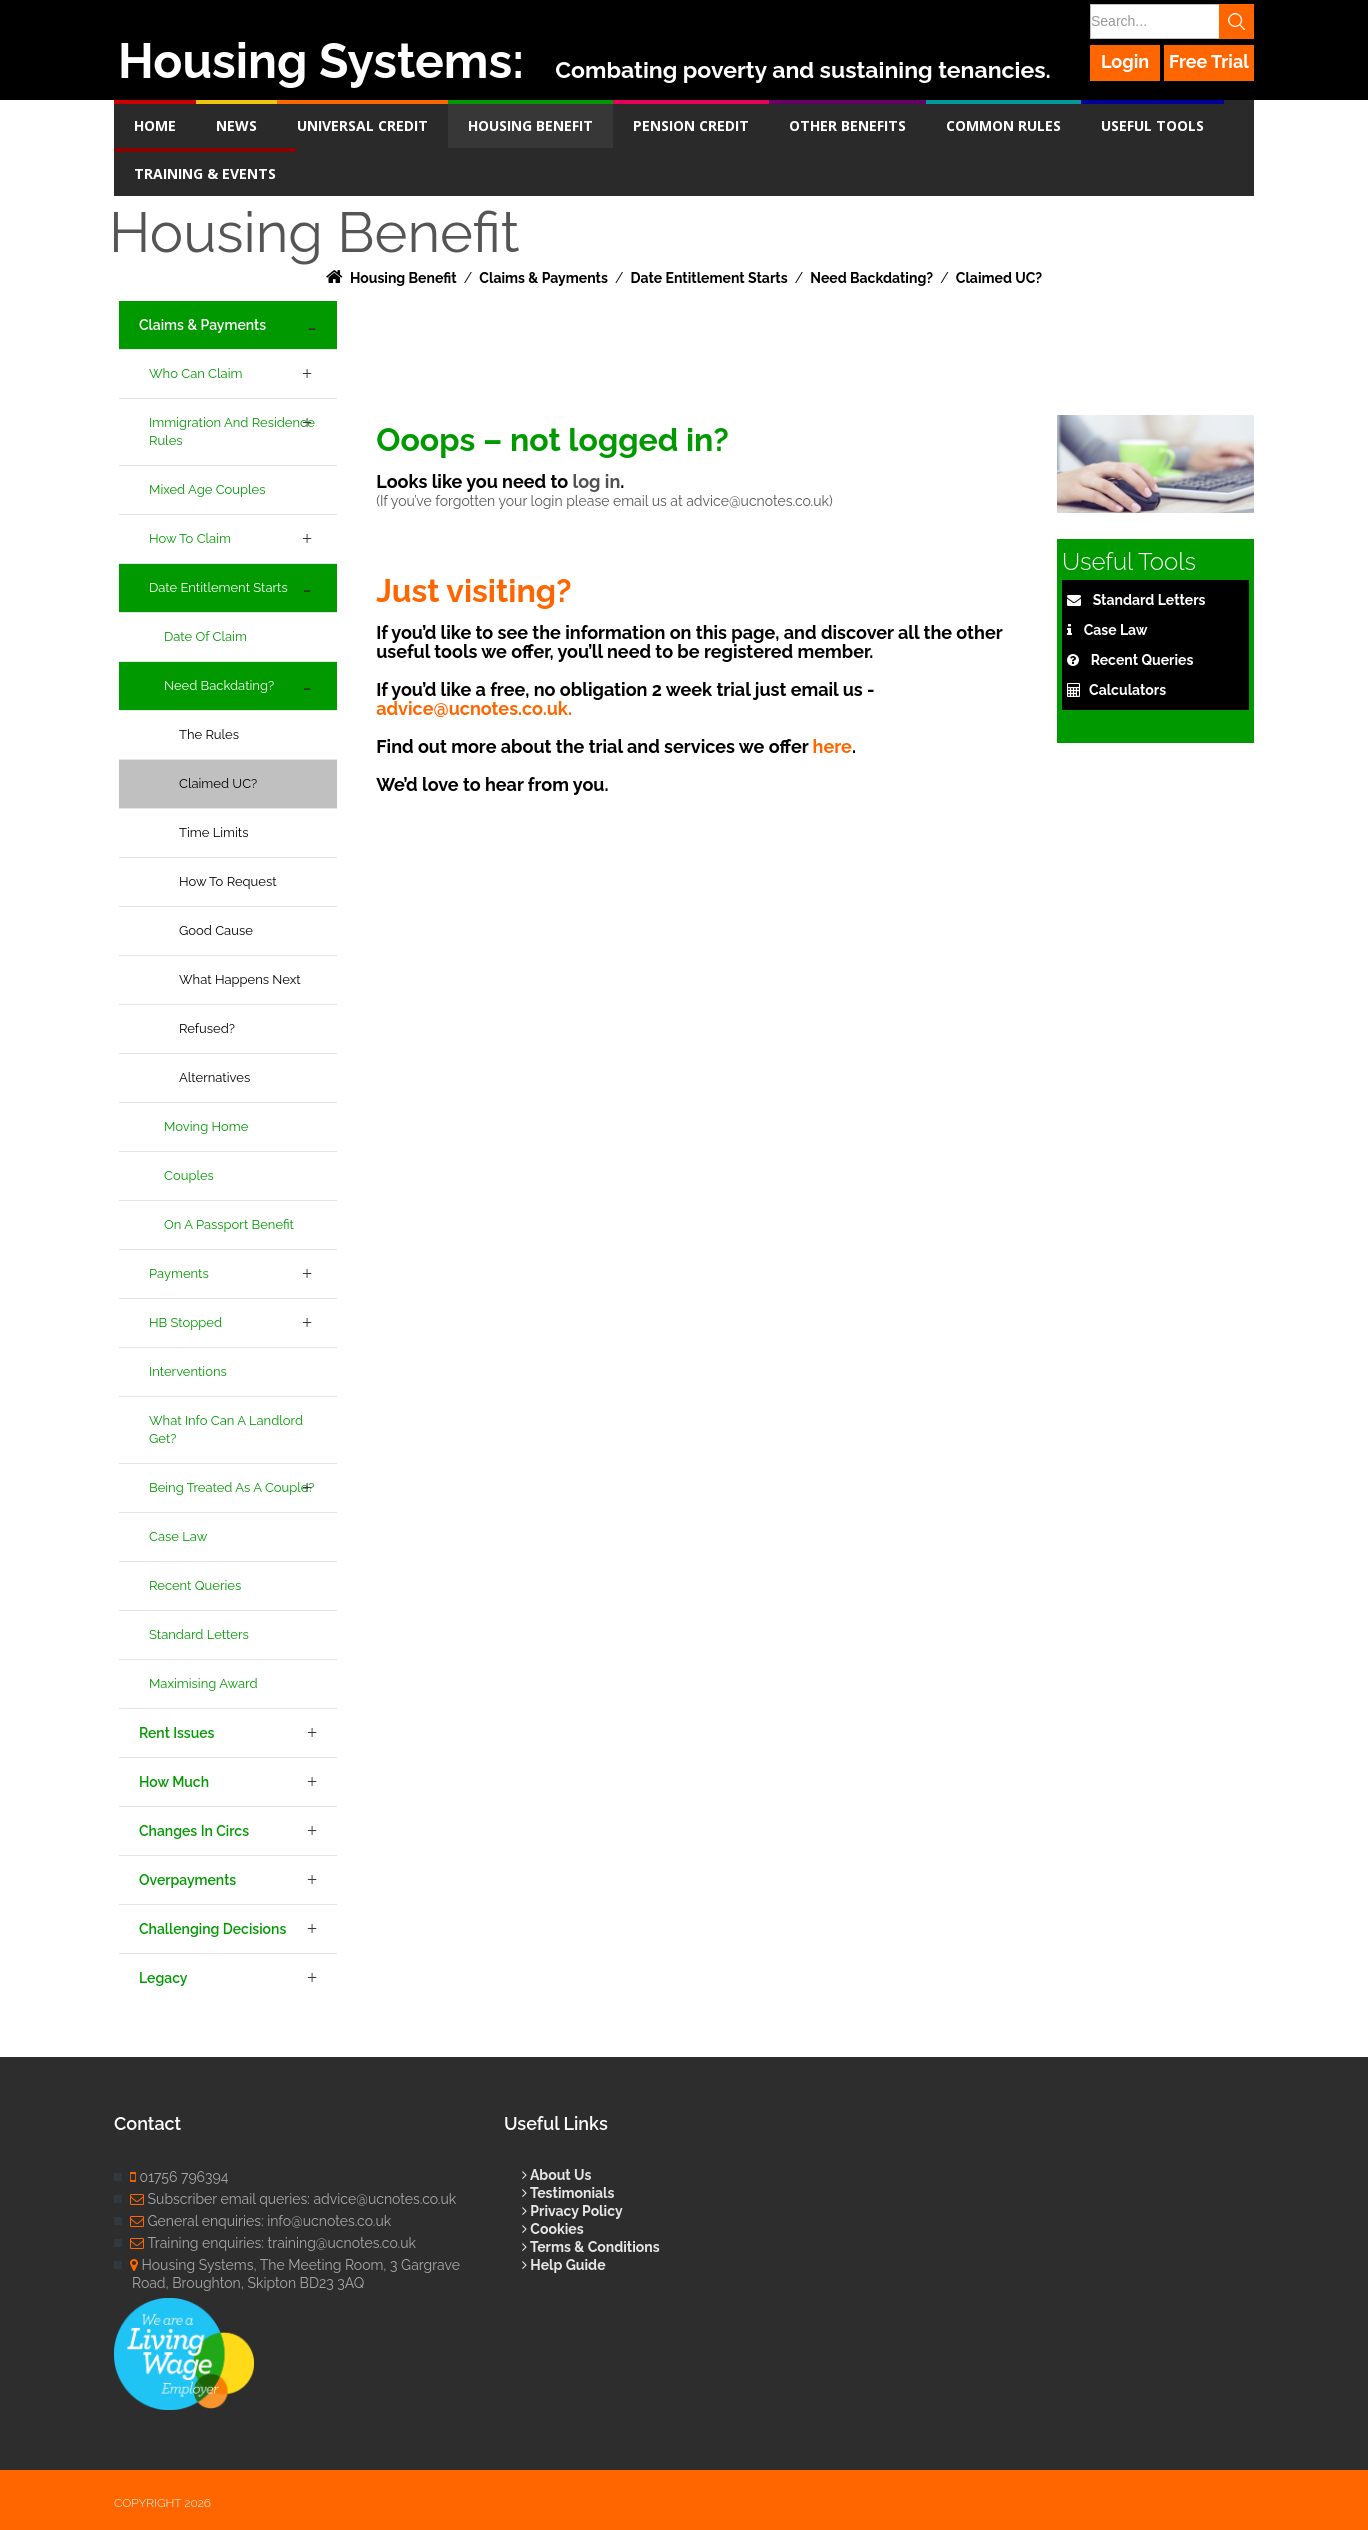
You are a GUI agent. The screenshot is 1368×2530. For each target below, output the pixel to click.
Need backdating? (219, 685)
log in (596, 481)
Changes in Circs (194, 1831)
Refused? (207, 1028)
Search (1236, 21)
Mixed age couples (207, 489)
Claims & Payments (202, 325)
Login (1125, 61)
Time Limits (214, 832)
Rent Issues (176, 1733)
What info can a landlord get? (226, 1429)
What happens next (240, 979)
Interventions (188, 1371)
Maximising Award (203, 1683)
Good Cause (216, 930)
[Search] (1171, 21)
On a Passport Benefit (229, 1224)
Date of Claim (205, 636)
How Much (174, 1782)
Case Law (178, 1536)
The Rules (209, 734)
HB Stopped (185, 1322)
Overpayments (187, 1880)
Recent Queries (195, 1585)
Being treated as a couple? (231, 1487)
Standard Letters (199, 1634)
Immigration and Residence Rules (232, 431)
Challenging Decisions (212, 1929)
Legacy (163, 1978)
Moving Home (206, 1126)
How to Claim (190, 538)
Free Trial (1209, 61)
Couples (189, 1175)
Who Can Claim (195, 373)
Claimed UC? (218, 783)
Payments (179, 1273)
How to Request (228, 881)
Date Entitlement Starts (218, 587)
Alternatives (214, 1077)
